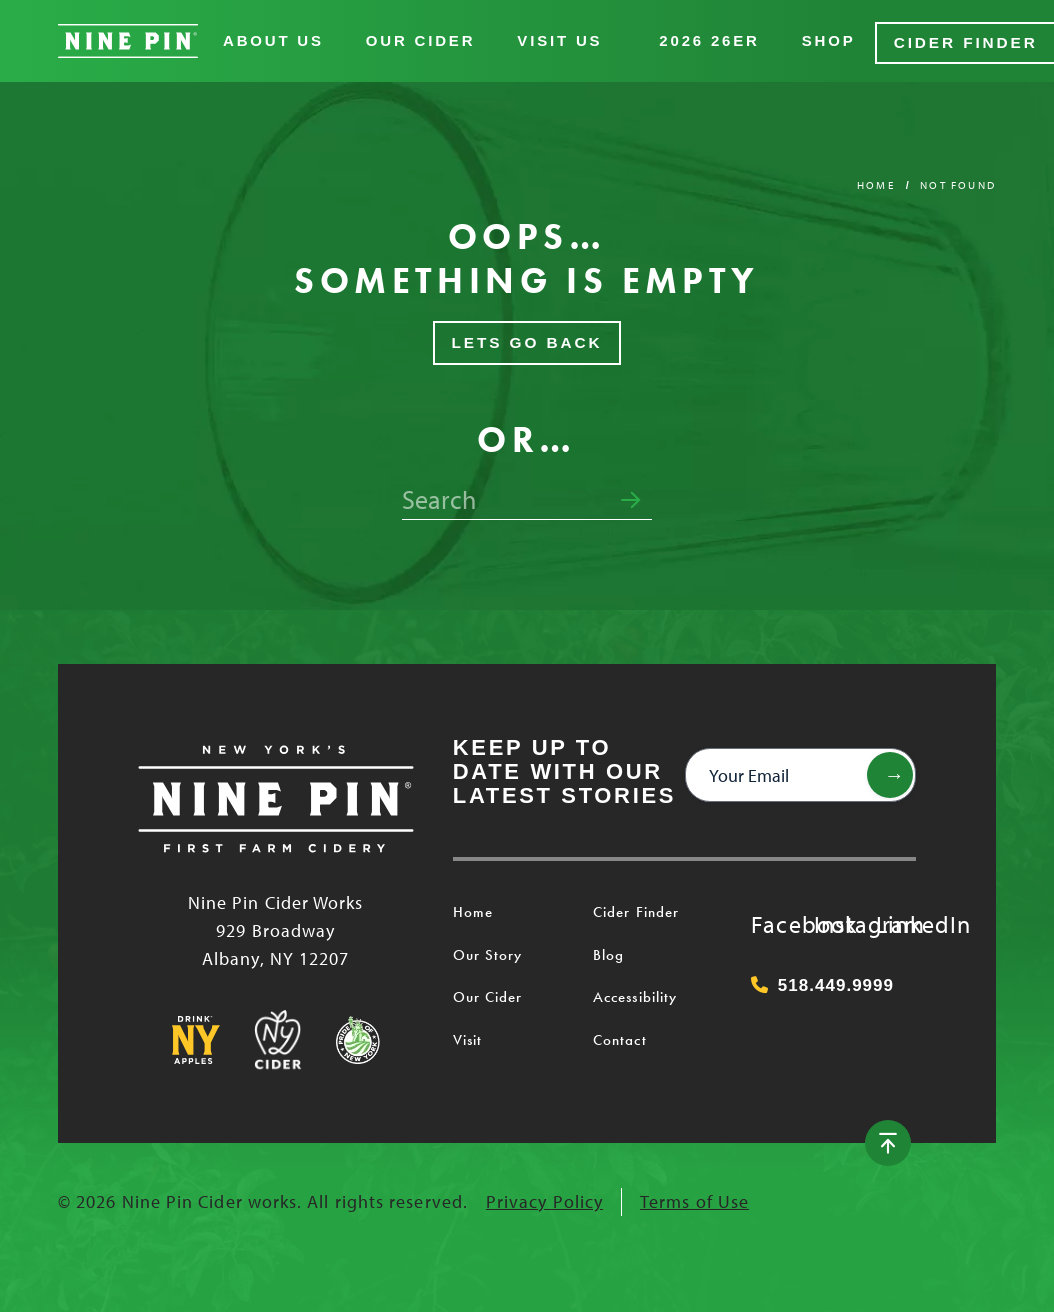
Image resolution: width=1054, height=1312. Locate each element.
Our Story (488, 951)
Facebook (771, 920)
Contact (620, 1036)
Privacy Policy (544, 1198)
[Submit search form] (630, 497)
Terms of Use (694, 1198)
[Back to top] (898, 1140)
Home (876, 181)
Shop (829, 39)
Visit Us (559, 39)
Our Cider (420, 39)
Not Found (958, 181)
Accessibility (635, 994)
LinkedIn (896, 920)
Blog (608, 951)
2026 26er (709, 39)
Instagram (834, 920)
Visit (467, 1036)
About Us (273, 39)
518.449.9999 (822, 982)
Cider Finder (963, 39)
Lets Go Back (526, 339)
